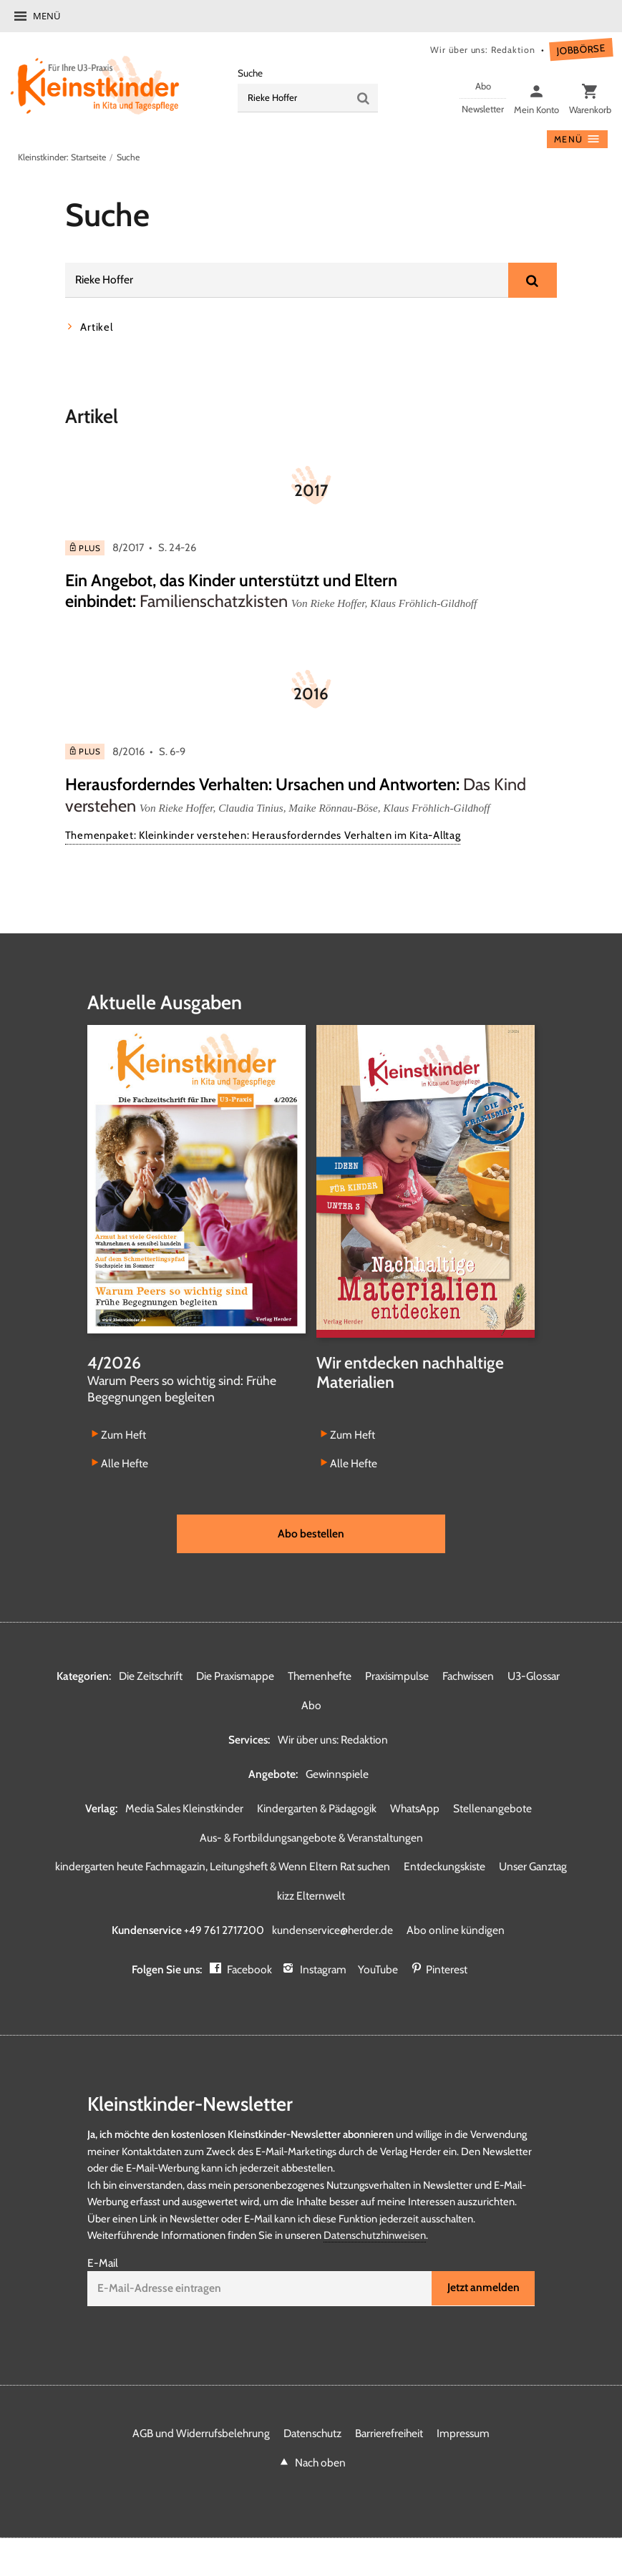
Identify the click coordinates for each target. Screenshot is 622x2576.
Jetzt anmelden (483, 2289)
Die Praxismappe (235, 1676)
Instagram (324, 1971)
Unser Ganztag (533, 1868)
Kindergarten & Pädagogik (316, 1809)
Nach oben (320, 2464)
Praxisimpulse (397, 1676)
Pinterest (447, 1971)
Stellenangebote (492, 1809)
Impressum (463, 2434)
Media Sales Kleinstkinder (184, 1809)
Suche (250, 73)
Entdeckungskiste (444, 1868)
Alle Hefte (124, 1464)
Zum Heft (123, 1435)
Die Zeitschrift (151, 1676)
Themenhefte (319, 1676)
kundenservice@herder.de (333, 1931)
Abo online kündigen (456, 1931)
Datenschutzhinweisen (375, 2236)
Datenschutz (312, 2434)
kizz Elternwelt (311, 1897)
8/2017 (128, 548)
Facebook (249, 1971)
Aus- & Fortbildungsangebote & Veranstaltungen (311, 1838)
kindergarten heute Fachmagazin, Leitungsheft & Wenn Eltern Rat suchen (222, 1868)
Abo (311, 1706)
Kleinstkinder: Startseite (62, 157)
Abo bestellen (311, 1534)
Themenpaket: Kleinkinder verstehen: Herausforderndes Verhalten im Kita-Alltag (263, 836)
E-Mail (102, 2264)
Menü (46, 15)
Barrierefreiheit (389, 2434)
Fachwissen (468, 1676)
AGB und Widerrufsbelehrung (201, 2434)
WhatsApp (414, 1809)
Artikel (96, 327)
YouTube (379, 1971)
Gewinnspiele (337, 1775)
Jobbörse (580, 49)
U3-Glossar (533, 1676)
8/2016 (128, 752)
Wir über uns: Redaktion (480, 49)
